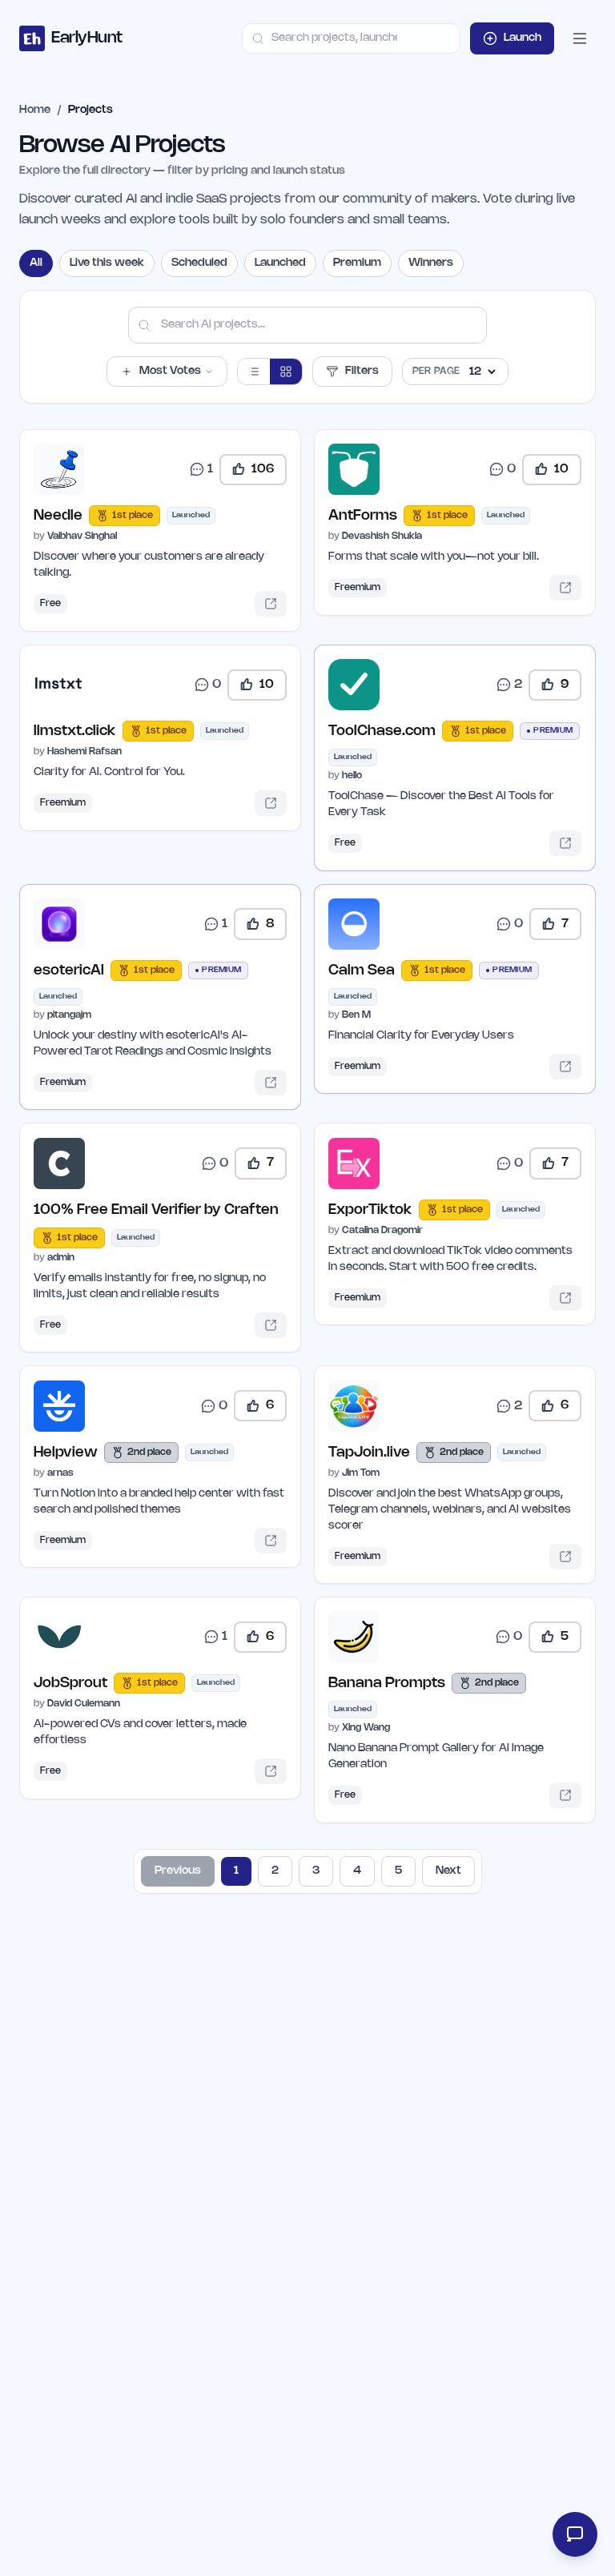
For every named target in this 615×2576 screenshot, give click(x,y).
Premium (357, 263)
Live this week (107, 263)
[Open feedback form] (573, 2534)
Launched (280, 263)
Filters (352, 371)
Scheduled (199, 263)
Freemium (360, 589)
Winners (430, 263)
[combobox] (351, 38)
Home (34, 110)
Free (52, 605)
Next (448, 1896)
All (36, 263)
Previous (178, 1896)
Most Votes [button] (167, 371)
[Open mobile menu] (580, 38)
